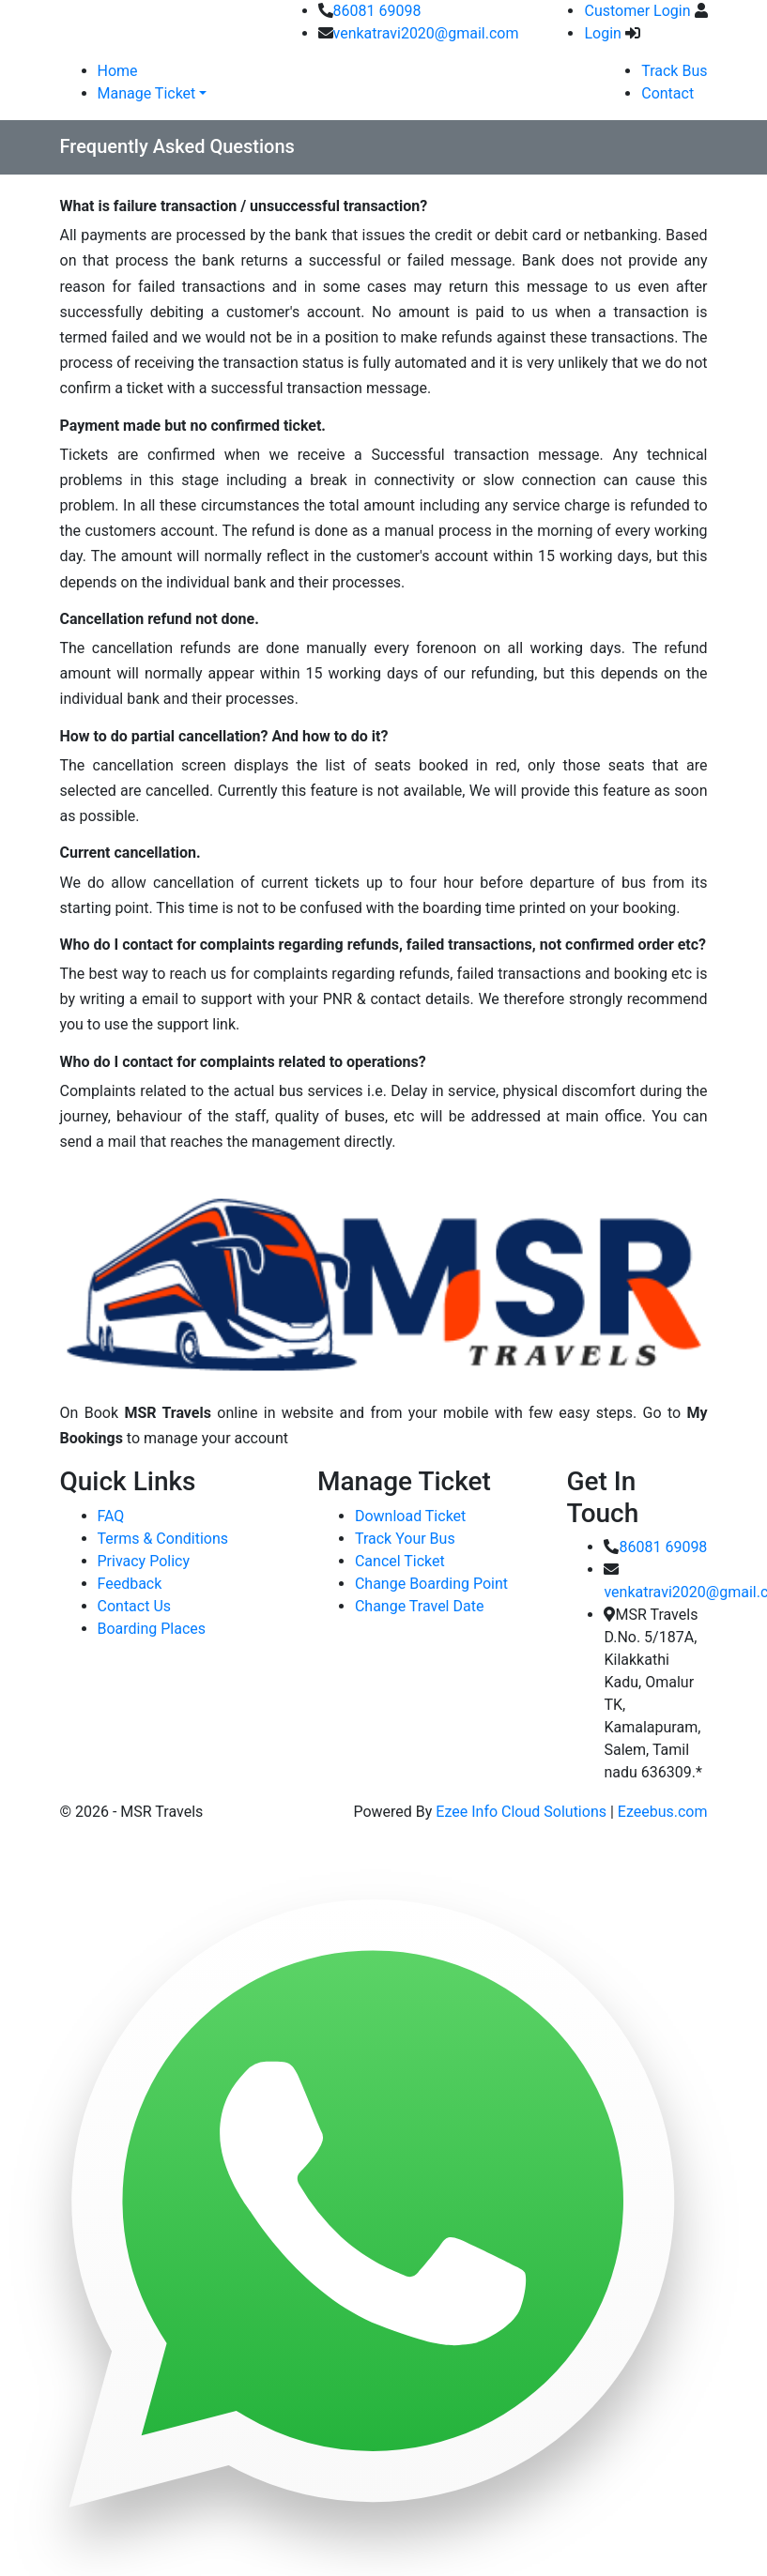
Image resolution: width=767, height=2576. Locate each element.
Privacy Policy (144, 1561)
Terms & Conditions (163, 1538)
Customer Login (637, 11)
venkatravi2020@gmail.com (426, 33)
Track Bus (674, 71)
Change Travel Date (419, 1606)
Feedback (130, 1584)
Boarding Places (152, 1629)
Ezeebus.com (663, 1812)
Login (602, 33)
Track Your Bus (405, 1538)
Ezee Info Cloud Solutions (521, 1812)
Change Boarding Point (431, 1584)
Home (118, 71)
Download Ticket (410, 1516)
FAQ (111, 1516)
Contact (667, 93)
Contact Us (135, 1606)
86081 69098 (377, 11)
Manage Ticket (147, 93)
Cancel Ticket (400, 1561)
